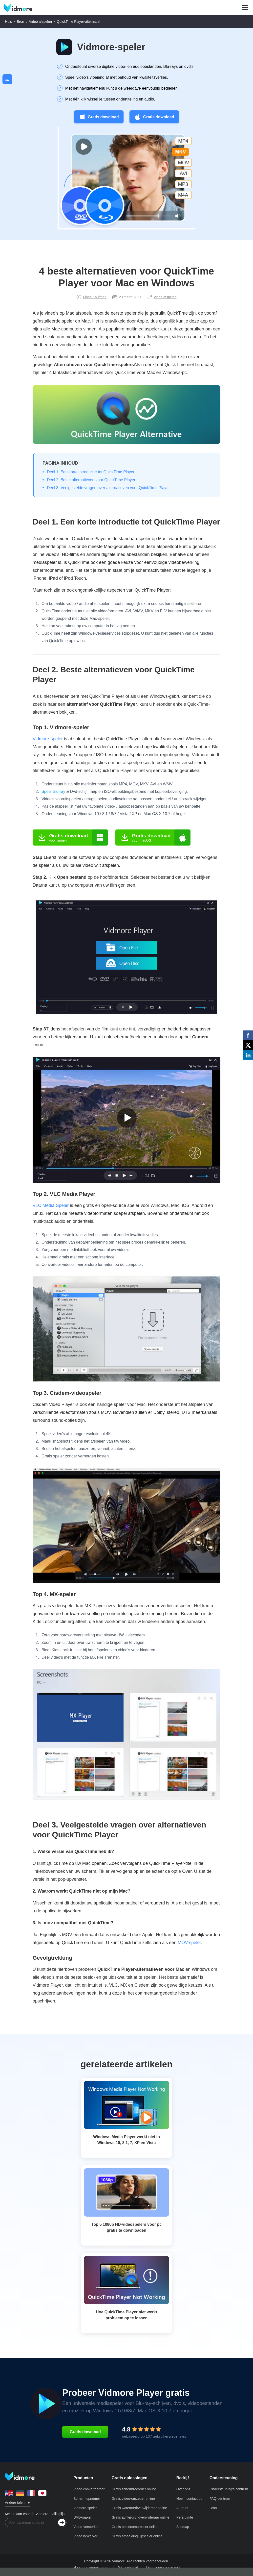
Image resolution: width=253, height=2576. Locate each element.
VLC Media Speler (51, 1205)
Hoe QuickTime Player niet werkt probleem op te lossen (126, 2315)
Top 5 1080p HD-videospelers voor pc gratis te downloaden (126, 2227)
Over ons (183, 2489)
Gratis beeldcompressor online (135, 2527)
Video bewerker (85, 2536)
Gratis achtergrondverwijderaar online (140, 2517)
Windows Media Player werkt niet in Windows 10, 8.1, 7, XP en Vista (126, 2140)
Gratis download (99, 116)
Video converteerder (89, 2489)
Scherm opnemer (86, 2499)
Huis (8, 22)
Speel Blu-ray (53, 791)
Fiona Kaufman (91, 297)
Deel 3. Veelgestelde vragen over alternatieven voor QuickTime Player (108, 488)
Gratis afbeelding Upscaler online (137, 2536)
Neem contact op (189, 2499)
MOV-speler (189, 1942)
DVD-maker (82, 2517)
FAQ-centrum (220, 2499)
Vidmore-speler (111, 47)
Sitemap (182, 2527)
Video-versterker (86, 2527)
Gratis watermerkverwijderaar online (139, 2508)
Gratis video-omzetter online (133, 2499)
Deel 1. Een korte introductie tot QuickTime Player (90, 472)
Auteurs (182, 2508)
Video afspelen (40, 22)
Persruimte (184, 2517)
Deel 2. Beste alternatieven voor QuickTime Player (91, 480)
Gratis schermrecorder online (134, 2489)
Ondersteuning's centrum (229, 2489)
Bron (20, 22)
